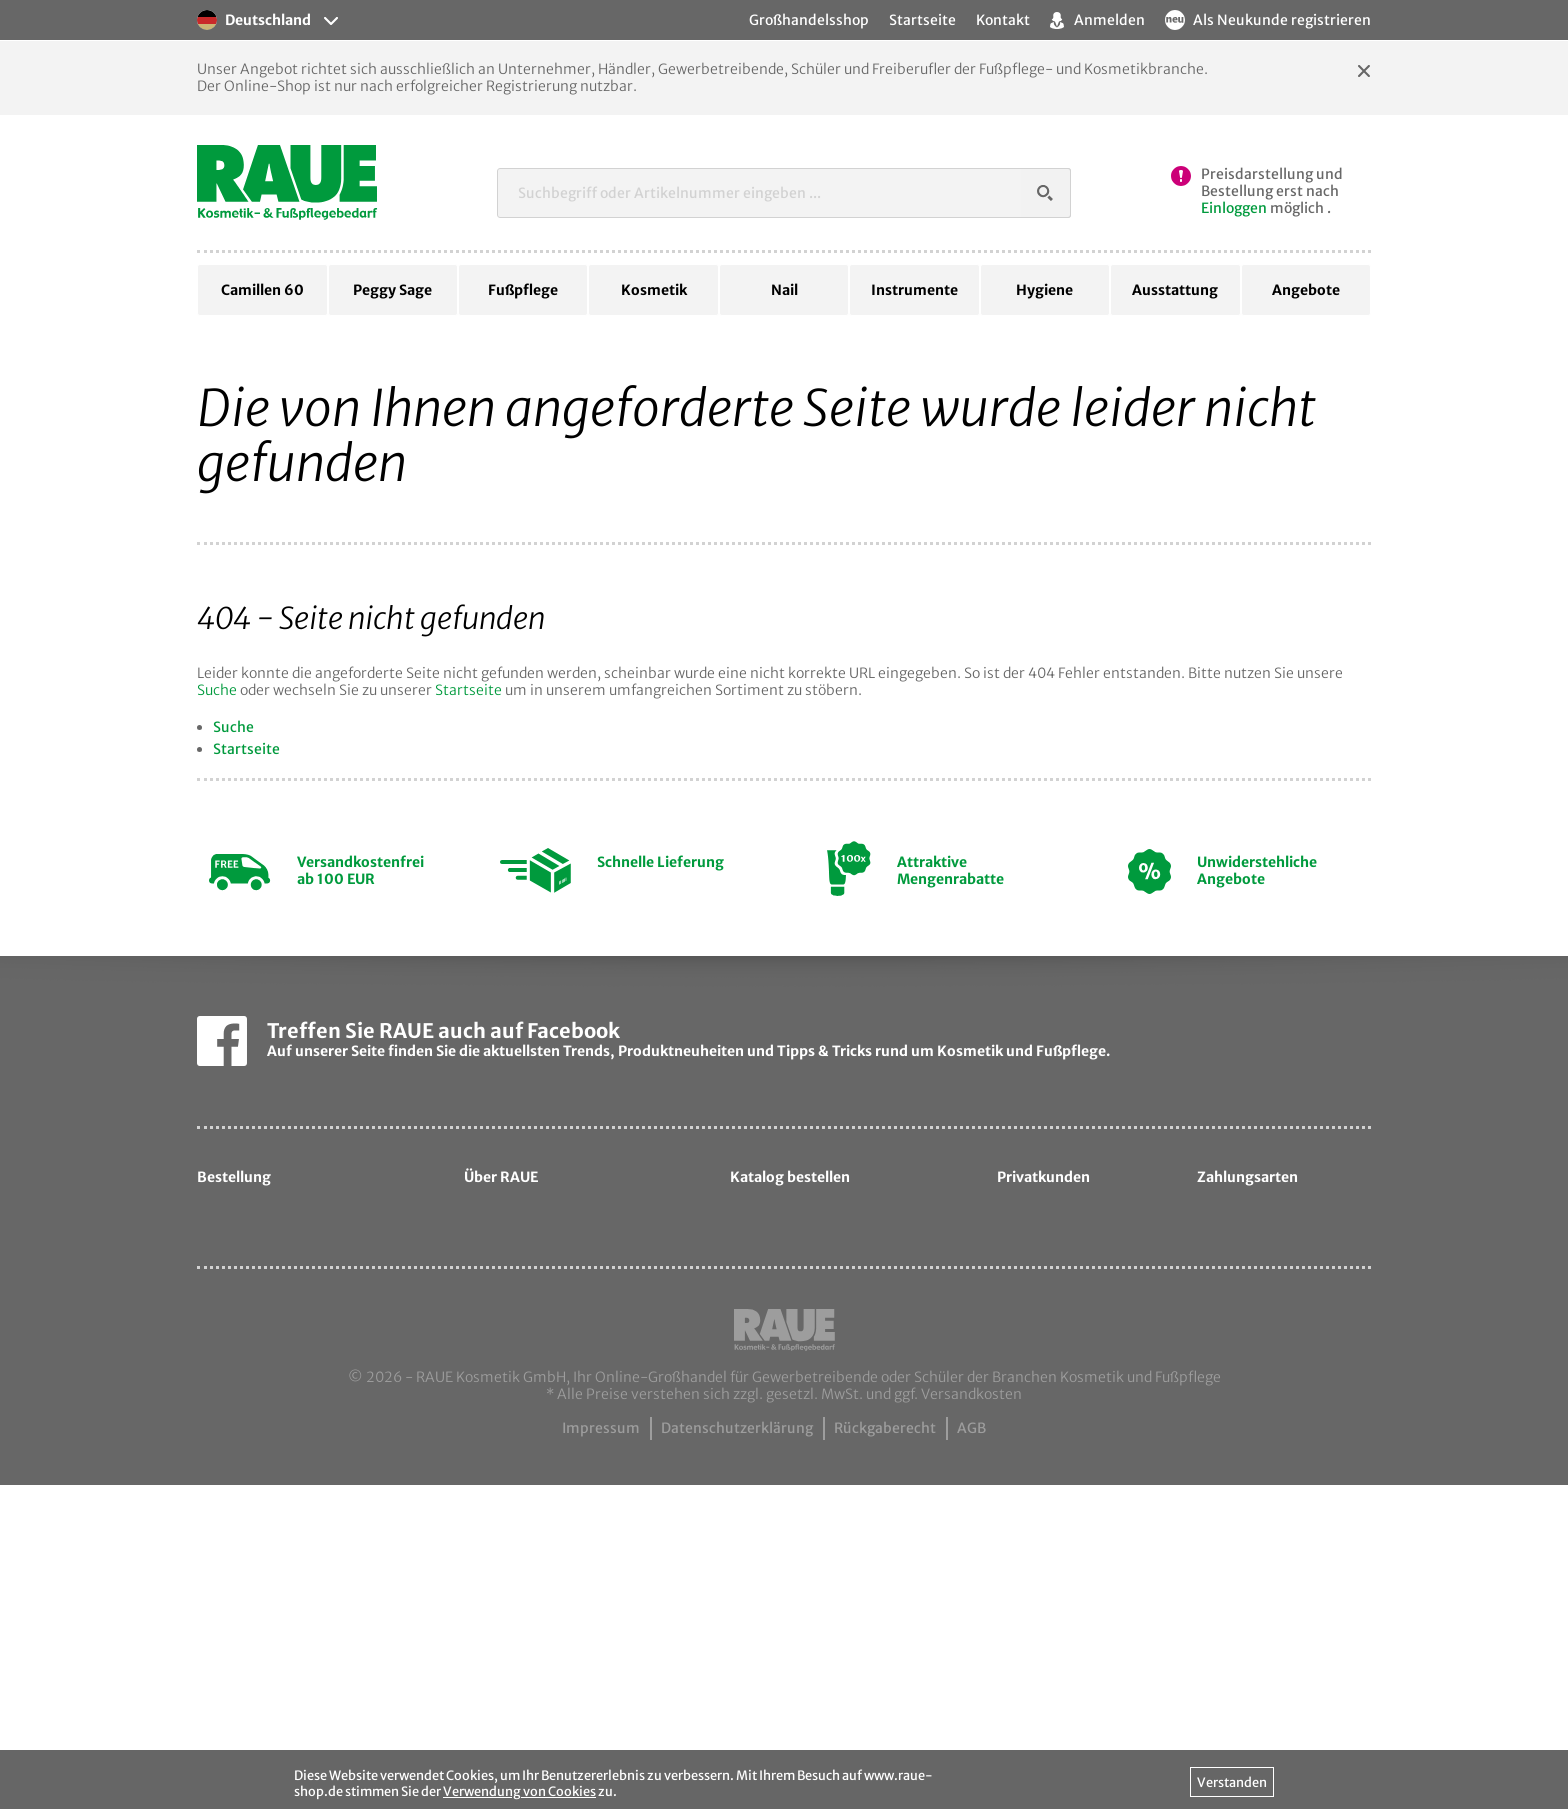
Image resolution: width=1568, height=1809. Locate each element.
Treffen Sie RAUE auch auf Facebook (443, 1030)
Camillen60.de (530, 1529)
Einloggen (1234, 208)
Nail (784, 290)
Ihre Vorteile (254, 1367)
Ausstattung (1175, 290)
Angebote (1306, 290)
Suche (217, 690)
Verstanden (1232, 1782)
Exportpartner (528, 1399)
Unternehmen (528, 1237)
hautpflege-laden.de (1084, 1470)
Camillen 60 (262, 290)
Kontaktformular (537, 1497)
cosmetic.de (1054, 1405)
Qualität (508, 1302)
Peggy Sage (392, 290)
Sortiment (514, 1367)
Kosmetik (654, 290)
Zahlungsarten (263, 1335)
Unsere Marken (531, 1335)
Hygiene (1044, 290)
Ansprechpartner (538, 1464)
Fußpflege (523, 290)
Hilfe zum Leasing (273, 1270)
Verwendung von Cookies (519, 1791)
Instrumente (914, 290)
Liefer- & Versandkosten (295, 1302)
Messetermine (529, 1432)
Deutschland (254, 20)
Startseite (468, 690)
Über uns (510, 1270)
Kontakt (1003, 20)
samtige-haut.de (1071, 1437)
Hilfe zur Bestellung (279, 1237)
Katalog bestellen (804, 1356)
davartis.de (1051, 1372)
